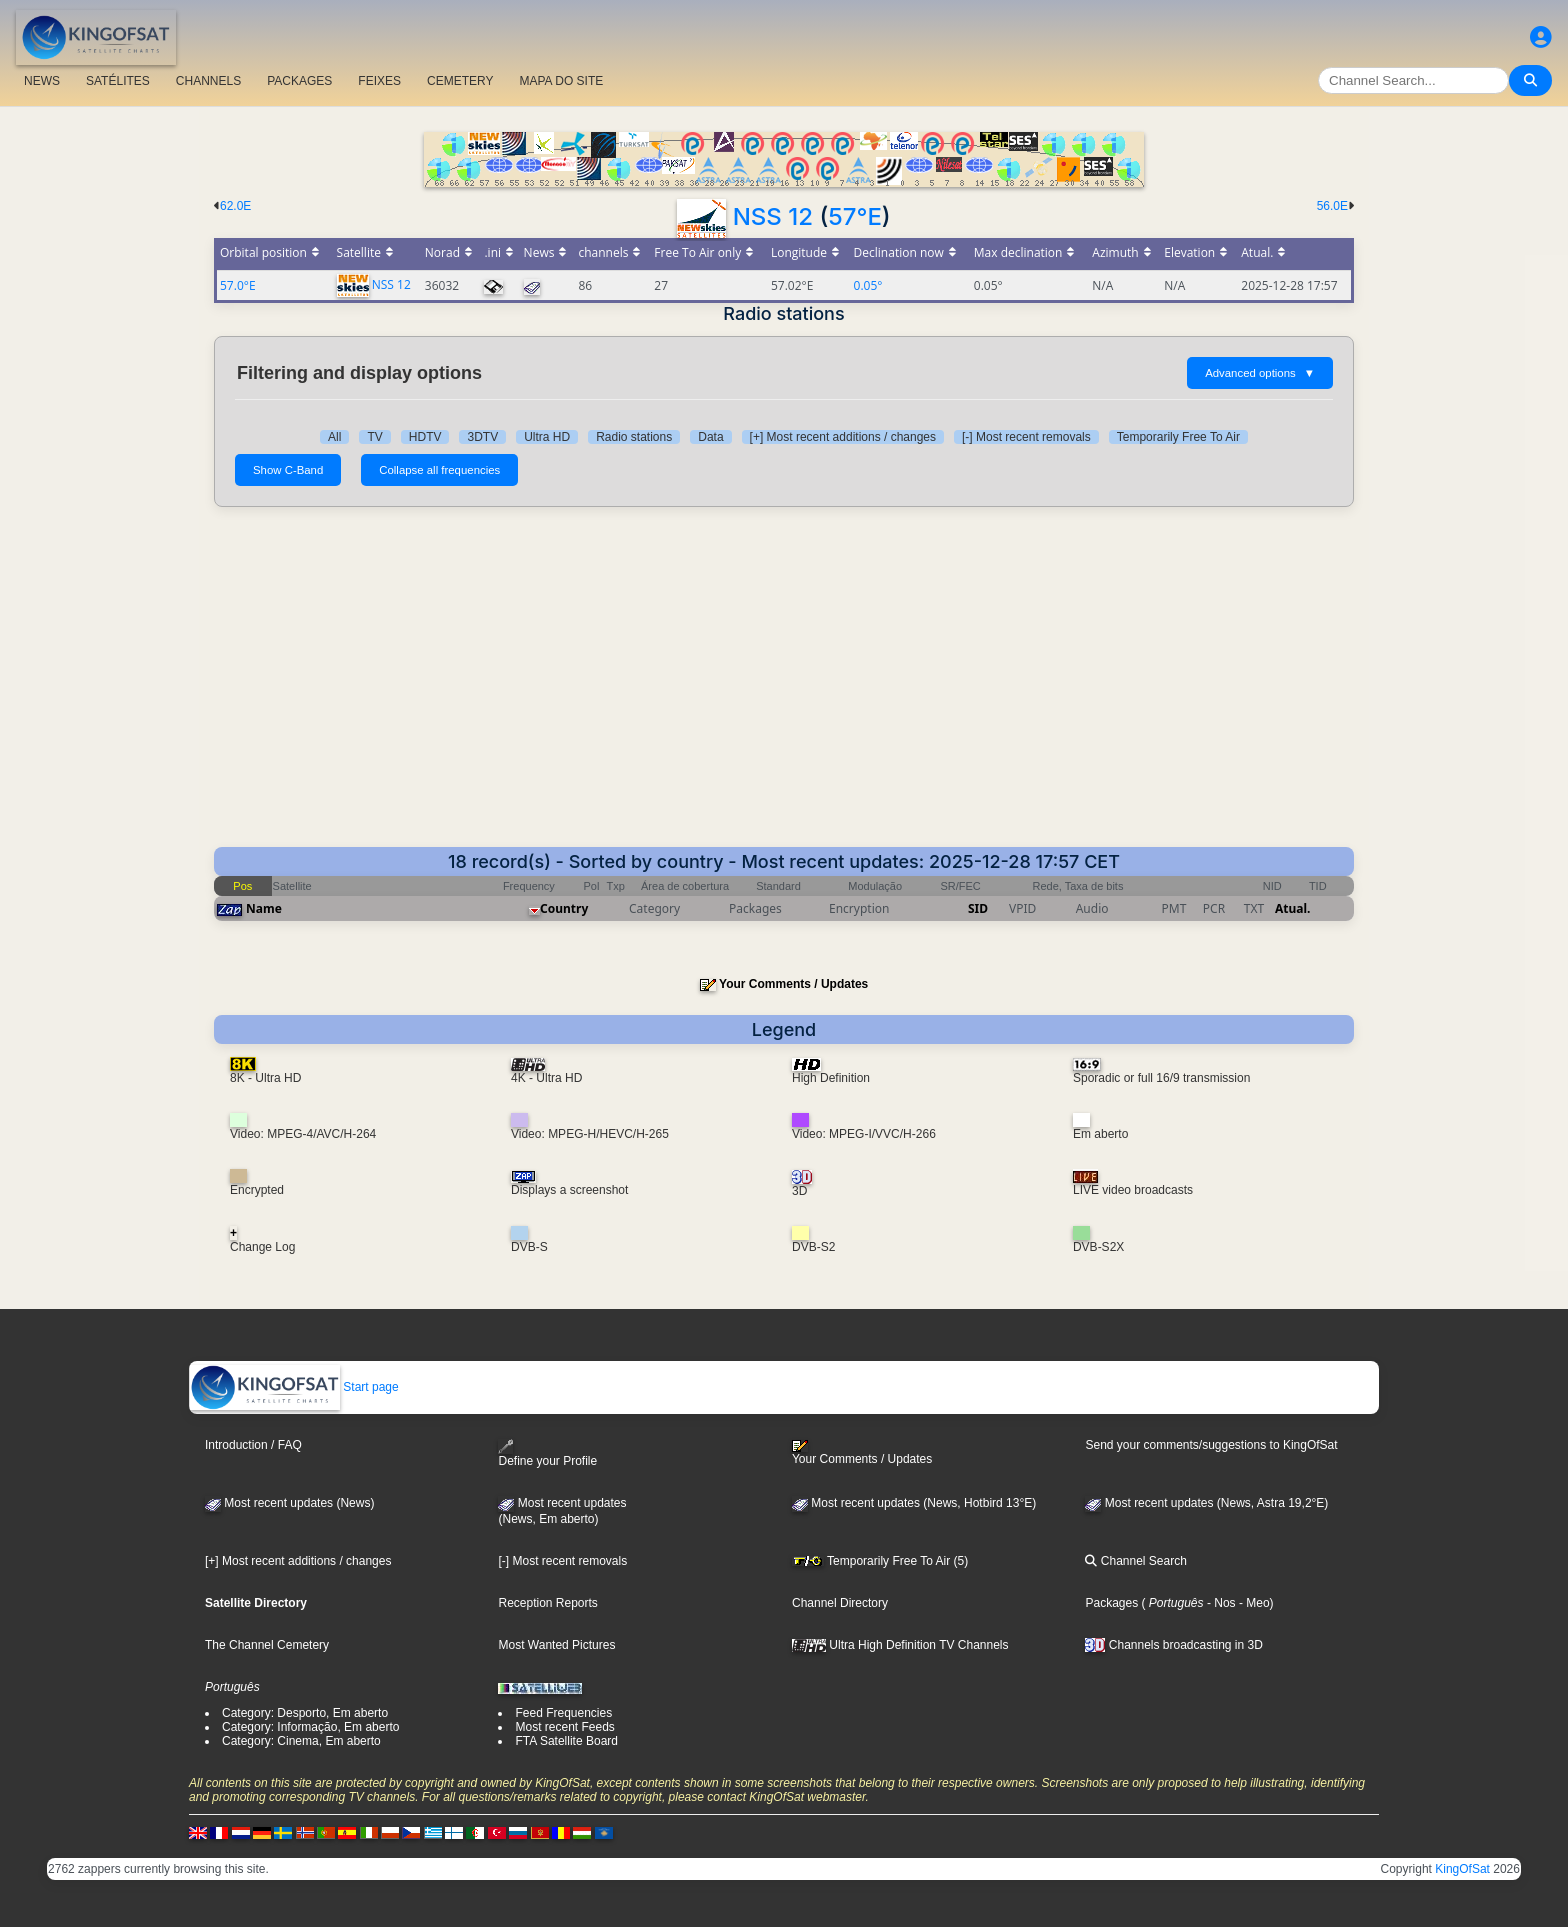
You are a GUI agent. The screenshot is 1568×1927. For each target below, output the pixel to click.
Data (710, 437)
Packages (1111, 1603)
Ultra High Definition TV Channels (900, 1645)
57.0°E (238, 285)
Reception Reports (547, 1603)
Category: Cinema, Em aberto (301, 1741)
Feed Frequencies (563, 1713)
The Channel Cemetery (267, 1645)
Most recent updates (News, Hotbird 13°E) (914, 1503)
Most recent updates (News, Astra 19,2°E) (1206, 1503)
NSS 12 (773, 216)
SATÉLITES (118, 81)
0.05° (868, 285)
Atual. (1292, 908)
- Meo (1253, 1603)
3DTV (482, 437)
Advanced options (1260, 373)
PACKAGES (299, 81)
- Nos (1220, 1603)
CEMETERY (460, 81)
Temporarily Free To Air (1178, 437)
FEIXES (379, 81)
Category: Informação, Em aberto (310, 1727)
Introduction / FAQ (253, 1445)
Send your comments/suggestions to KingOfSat (1211, 1445)
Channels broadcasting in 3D (1173, 1645)
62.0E (235, 206)
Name (264, 908)
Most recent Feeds (564, 1727)
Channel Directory (840, 1603)
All (334, 437)
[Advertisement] (784, 677)
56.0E (1332, 206)
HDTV (425, 437)
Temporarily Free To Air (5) (880, 1561)
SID (978, 908)
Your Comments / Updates (793, 984)
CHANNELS (208, 81)
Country (564, 908)
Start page (294, 1387)
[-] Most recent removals (1026, 437)
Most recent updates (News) (289, 1503)
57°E (855, 216)
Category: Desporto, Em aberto (305, 1713)
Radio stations (634, 437)
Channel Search (1135, 1561)
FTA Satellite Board (566, 1741)
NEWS (42, 81)
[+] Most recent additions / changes (843, 437)
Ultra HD (547, 437)
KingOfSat (1462, 1869)
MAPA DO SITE (561, 81)
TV (374, 437)
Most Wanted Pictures (556, 1645)
